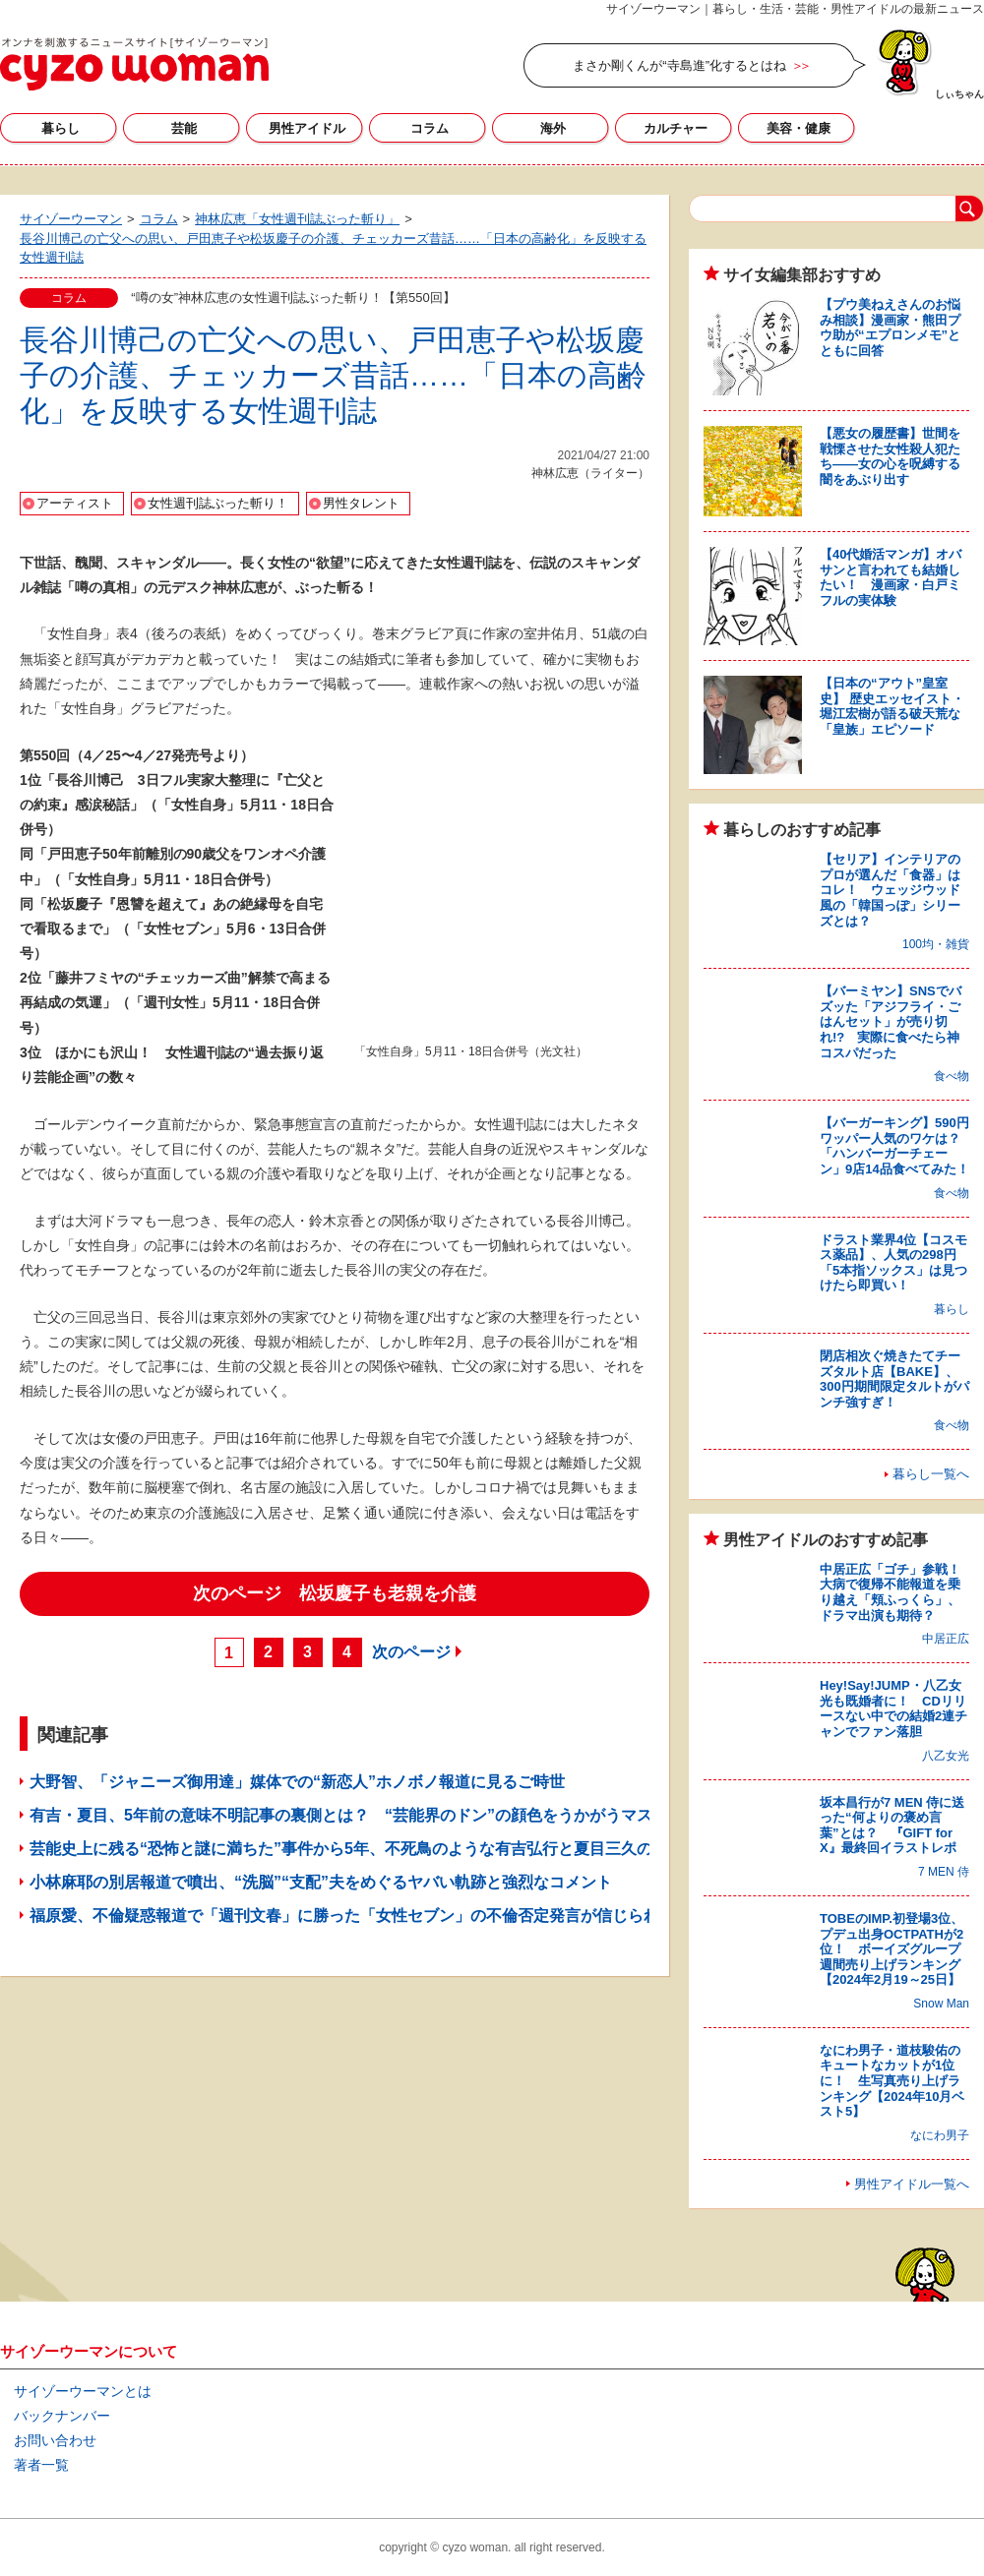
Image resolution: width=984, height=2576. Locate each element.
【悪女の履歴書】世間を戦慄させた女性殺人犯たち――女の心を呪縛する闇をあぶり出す (890, 456)
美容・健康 (798, 128)
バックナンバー (62, 2416)
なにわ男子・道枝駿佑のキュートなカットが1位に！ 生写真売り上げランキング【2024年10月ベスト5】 (892, 2081)
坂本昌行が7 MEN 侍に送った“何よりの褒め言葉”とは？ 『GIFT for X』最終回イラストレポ (892, 1825)
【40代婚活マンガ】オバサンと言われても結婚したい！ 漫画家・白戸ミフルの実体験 (890, 577)
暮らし (60, 128)
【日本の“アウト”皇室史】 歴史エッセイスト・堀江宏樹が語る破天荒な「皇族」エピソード (892, 706)
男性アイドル (307, 128)
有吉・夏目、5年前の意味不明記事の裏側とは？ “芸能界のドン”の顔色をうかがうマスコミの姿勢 (380, 1815)
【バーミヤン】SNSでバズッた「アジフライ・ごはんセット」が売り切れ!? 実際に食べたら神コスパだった (890, 1021)
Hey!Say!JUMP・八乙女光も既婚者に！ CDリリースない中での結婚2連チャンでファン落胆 (893, 1708)
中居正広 (945, 1639)
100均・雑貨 (935, 944)
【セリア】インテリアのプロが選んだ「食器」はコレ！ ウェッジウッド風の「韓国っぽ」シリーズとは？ (890, 890)
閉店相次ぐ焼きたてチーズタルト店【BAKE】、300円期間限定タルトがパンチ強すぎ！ (894, 1378)
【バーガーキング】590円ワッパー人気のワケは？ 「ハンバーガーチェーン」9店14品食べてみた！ (896, 1145)
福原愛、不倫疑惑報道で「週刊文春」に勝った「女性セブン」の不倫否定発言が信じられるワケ (368, 1915)
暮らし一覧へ (930, 1474)
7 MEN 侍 (943, 1872)
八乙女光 (945, 1756)
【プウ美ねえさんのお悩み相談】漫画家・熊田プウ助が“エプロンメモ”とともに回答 (890, 327)
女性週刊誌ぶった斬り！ (218, 503)
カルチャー (675, 128)
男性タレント (361, 503)
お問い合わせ (55, 2440)
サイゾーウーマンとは (83, 2391)
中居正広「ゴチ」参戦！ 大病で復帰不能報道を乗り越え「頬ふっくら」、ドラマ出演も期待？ (896, 1592)
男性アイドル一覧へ (911, 2184)
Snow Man (941, 2003)
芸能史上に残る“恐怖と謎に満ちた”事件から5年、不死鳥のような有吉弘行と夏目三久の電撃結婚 (372, 1848)
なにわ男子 (939, 2135)
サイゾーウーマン (134, 63)
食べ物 (951, 1076)
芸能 (184, 128)
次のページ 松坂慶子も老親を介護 (334, 1593)
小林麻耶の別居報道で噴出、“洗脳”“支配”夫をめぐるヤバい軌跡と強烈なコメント (321, 1882)
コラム (429, 128)
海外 (553, 128)
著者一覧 (41, 2465)
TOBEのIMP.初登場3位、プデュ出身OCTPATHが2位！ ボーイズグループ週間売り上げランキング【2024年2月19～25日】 (891, 1949)
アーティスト (74, 503)
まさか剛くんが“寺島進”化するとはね (679, 65)
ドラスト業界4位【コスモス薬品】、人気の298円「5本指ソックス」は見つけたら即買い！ (893, 1262)
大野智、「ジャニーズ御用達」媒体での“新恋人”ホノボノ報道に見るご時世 (297, 1781)
